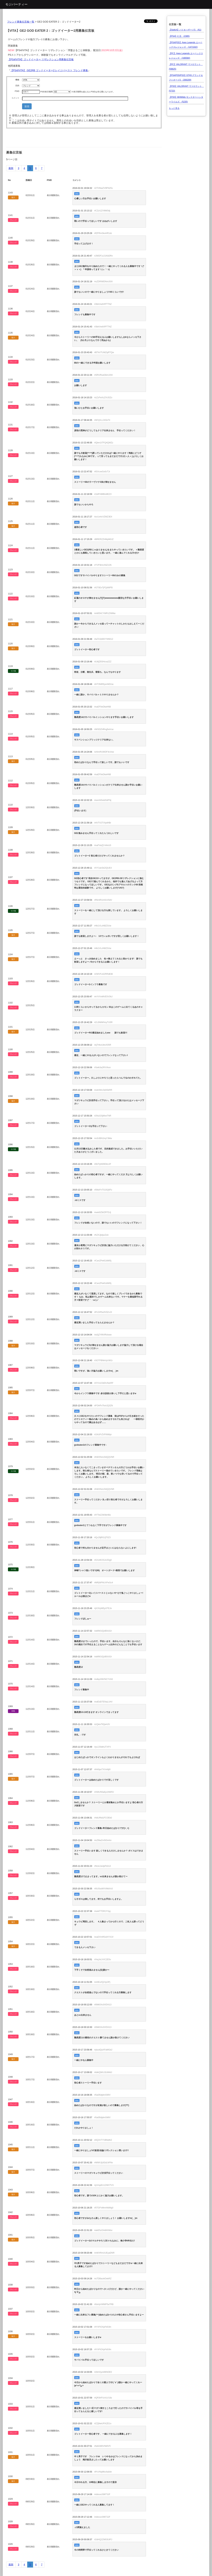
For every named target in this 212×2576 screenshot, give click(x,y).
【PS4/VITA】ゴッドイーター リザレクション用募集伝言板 (41, 59)
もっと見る (174, 108)
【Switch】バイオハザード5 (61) (185, 30)
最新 (10, 168)
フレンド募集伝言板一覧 (20, 21)
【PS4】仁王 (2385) (179, 36)
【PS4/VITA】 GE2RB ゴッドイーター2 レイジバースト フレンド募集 (49, 70)
